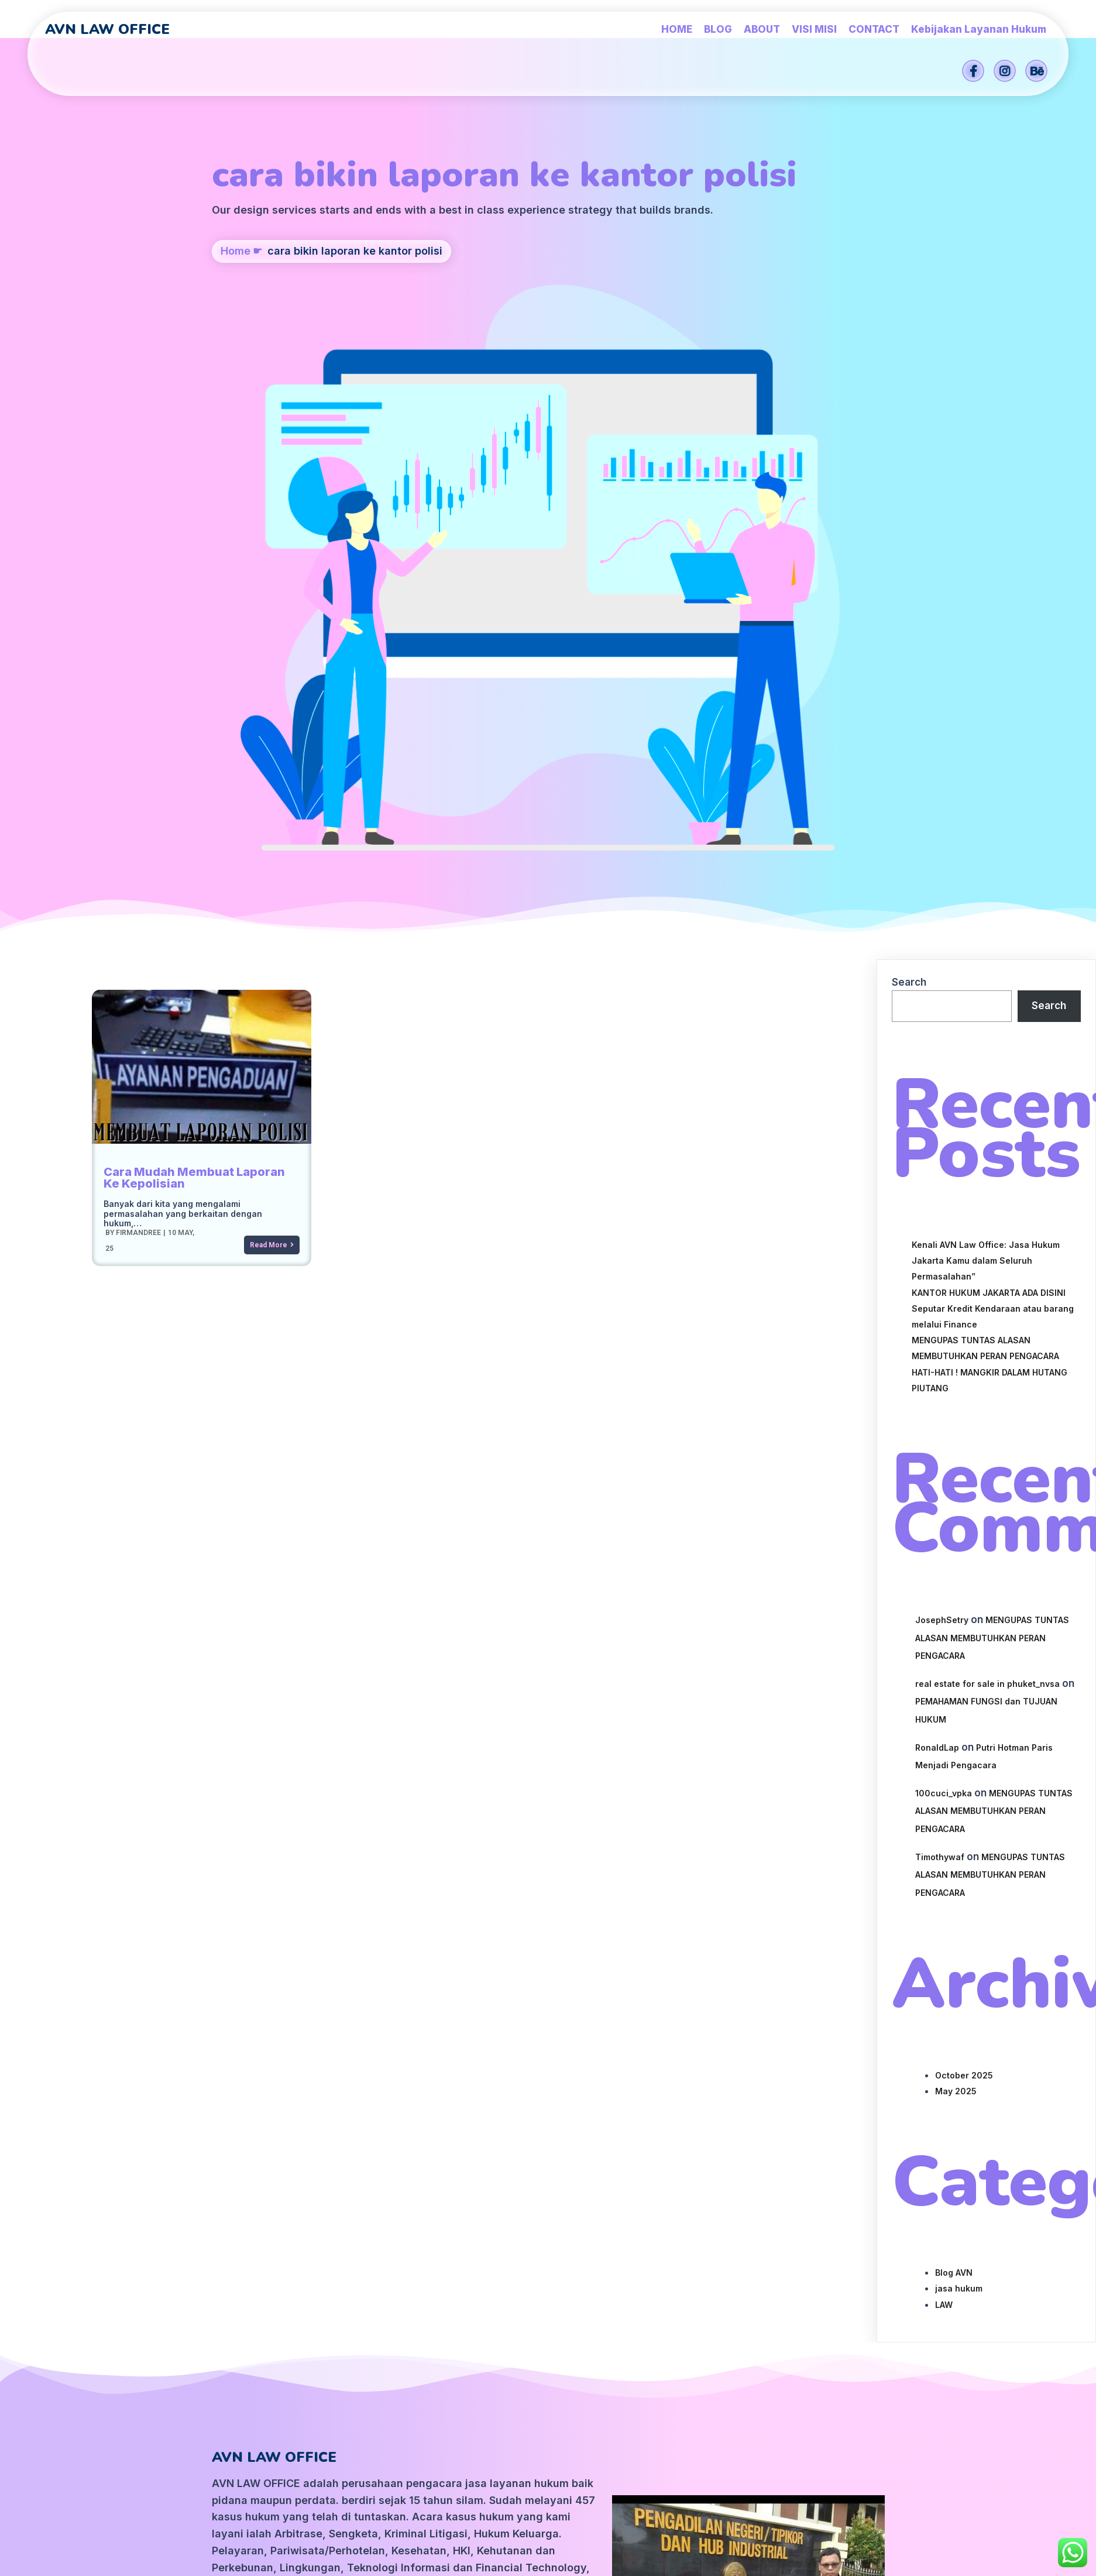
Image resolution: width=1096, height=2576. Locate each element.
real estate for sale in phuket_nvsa (987, 1216)
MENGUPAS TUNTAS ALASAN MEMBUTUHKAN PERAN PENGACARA (992, 1170)
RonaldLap (937, 1280)
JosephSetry (941, 1152)
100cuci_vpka (943, 1325)
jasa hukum (958, 1821)
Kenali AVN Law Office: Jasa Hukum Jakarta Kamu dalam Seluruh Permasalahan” (986, 793)
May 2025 (956, 1623)
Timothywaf (939, 1389)
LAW (944, 1837)
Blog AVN (954, 1805)
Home (235, 329)
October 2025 (964, 1608)
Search (909, 514)
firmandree (137, 764)
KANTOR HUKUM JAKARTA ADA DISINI (989, 825)
